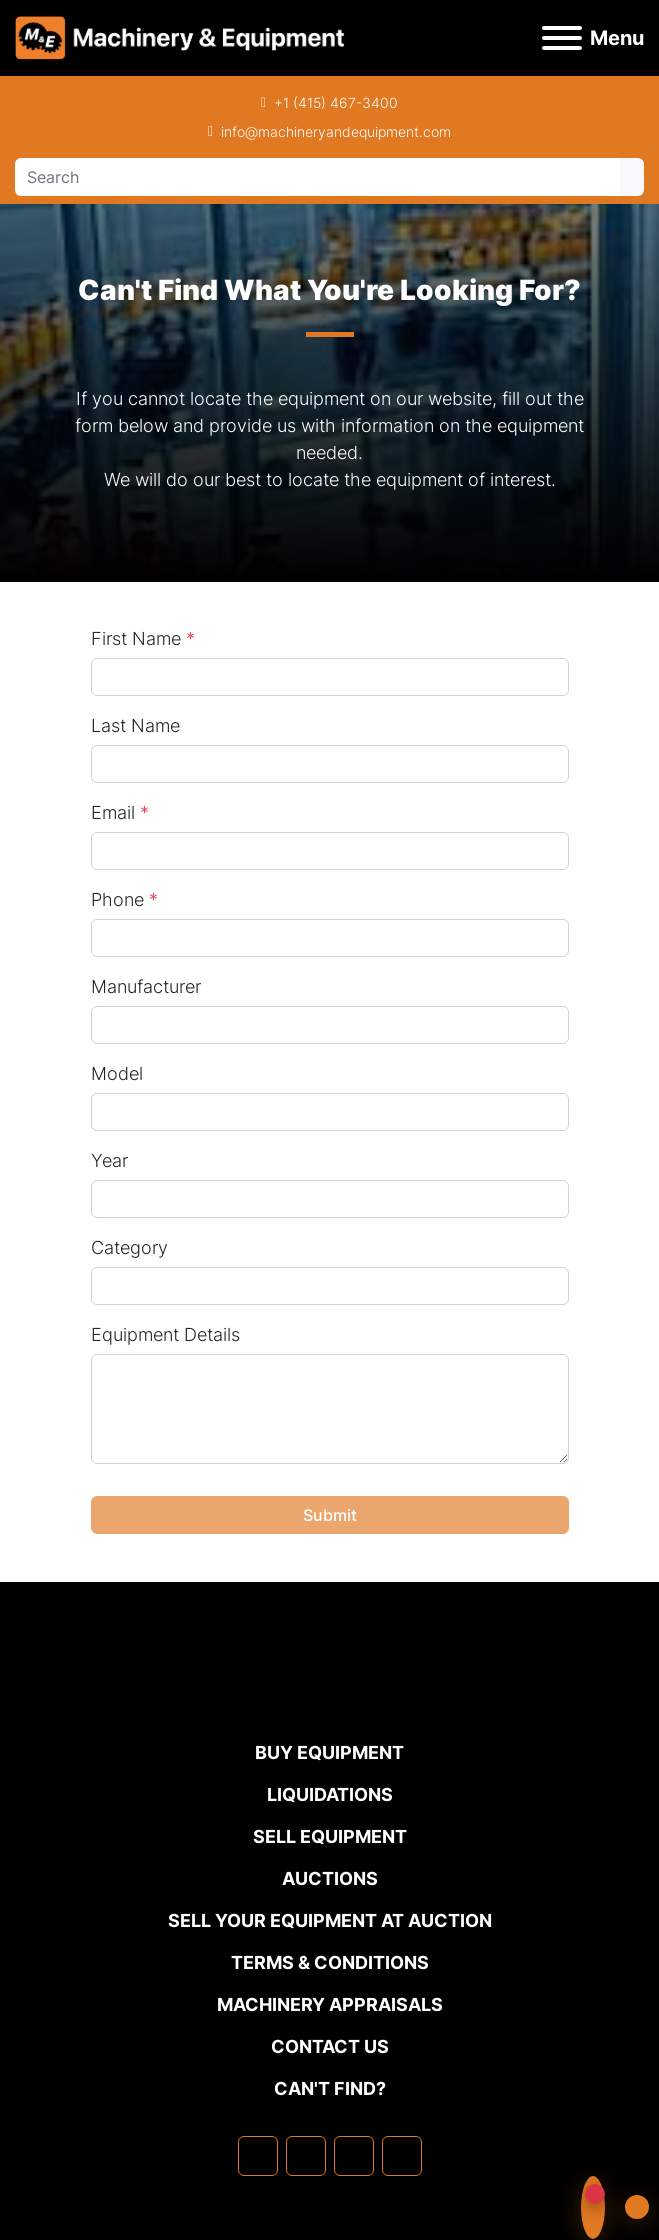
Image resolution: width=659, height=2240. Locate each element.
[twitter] (354, 2156)
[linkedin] (306, 2156)
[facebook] (258, 2156)
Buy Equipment (329, 1752)
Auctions (330, 1878)
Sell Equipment (330, 1836)
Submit (330, 1515)
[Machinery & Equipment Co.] (330, 1698)
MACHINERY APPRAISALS (330, 2004)
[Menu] (562, 38)
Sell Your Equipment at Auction (330, 1920)
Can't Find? (330, 2088)
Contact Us (330, 2046)
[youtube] (402, 2156)
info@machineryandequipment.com (336, 131)
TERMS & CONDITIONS (330, 1962)
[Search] (317, 177)
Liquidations (330, 1794)
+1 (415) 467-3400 (336, 102)
